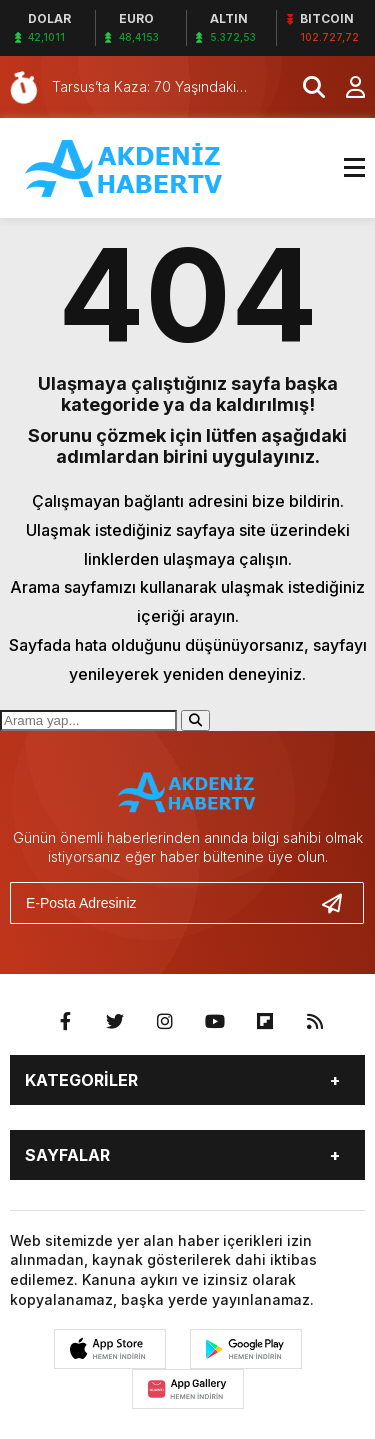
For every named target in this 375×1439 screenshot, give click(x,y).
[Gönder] (340, 903)
